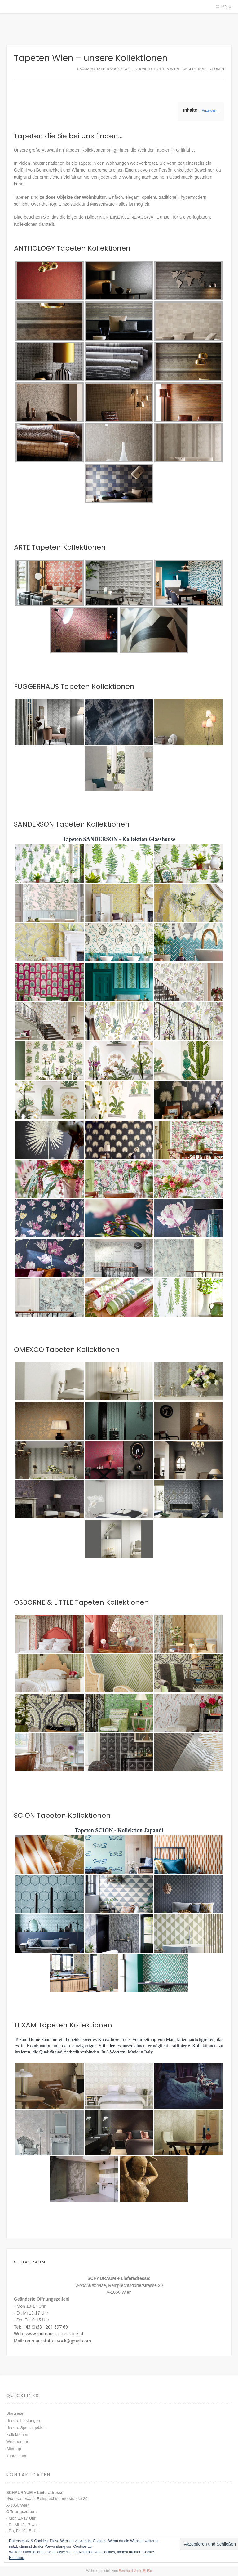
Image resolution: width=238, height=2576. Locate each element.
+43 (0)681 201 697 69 (45, 2327)
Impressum (16, 2455)
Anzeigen (209, 110)
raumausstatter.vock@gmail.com (58, 2341)
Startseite (14, 2413)
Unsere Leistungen (23, 2420)
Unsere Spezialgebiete (26, 2427)
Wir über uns (17, 2441)
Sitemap (13, 2448)
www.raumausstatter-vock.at (55, 2334)
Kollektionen (17, 2434)
